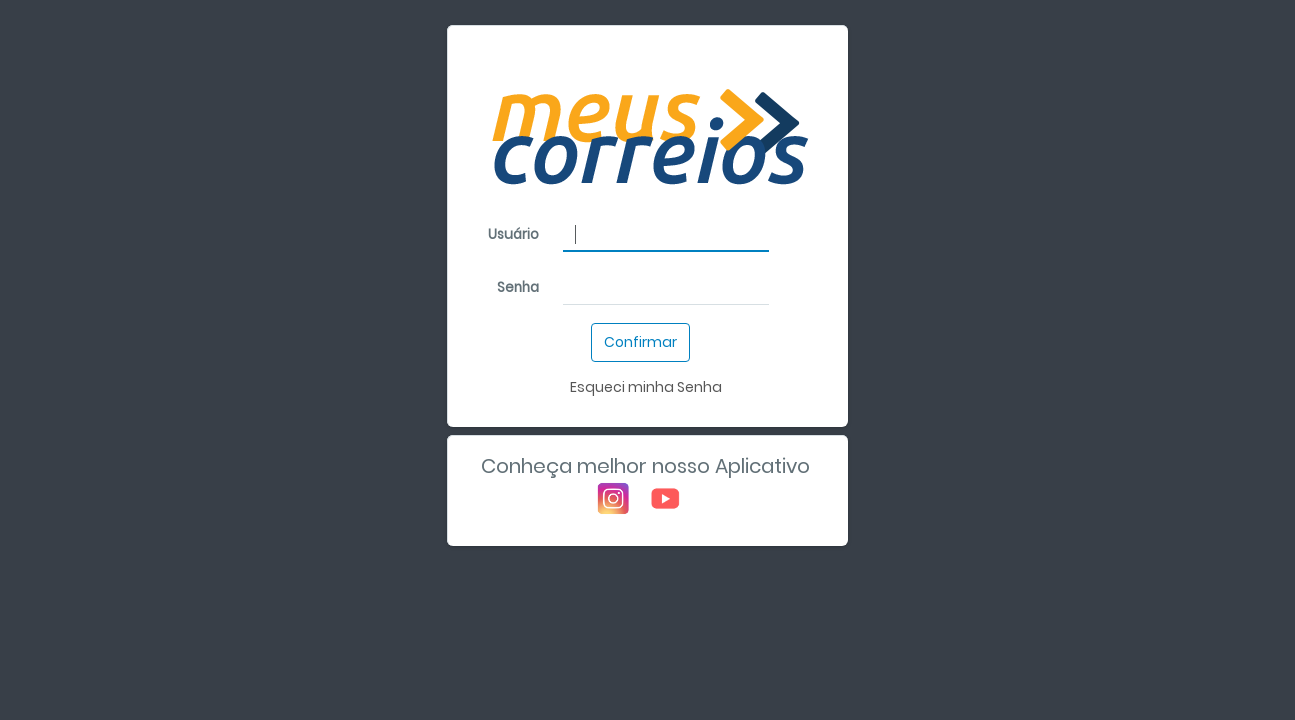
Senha (518, 287)
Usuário (513, 234)
